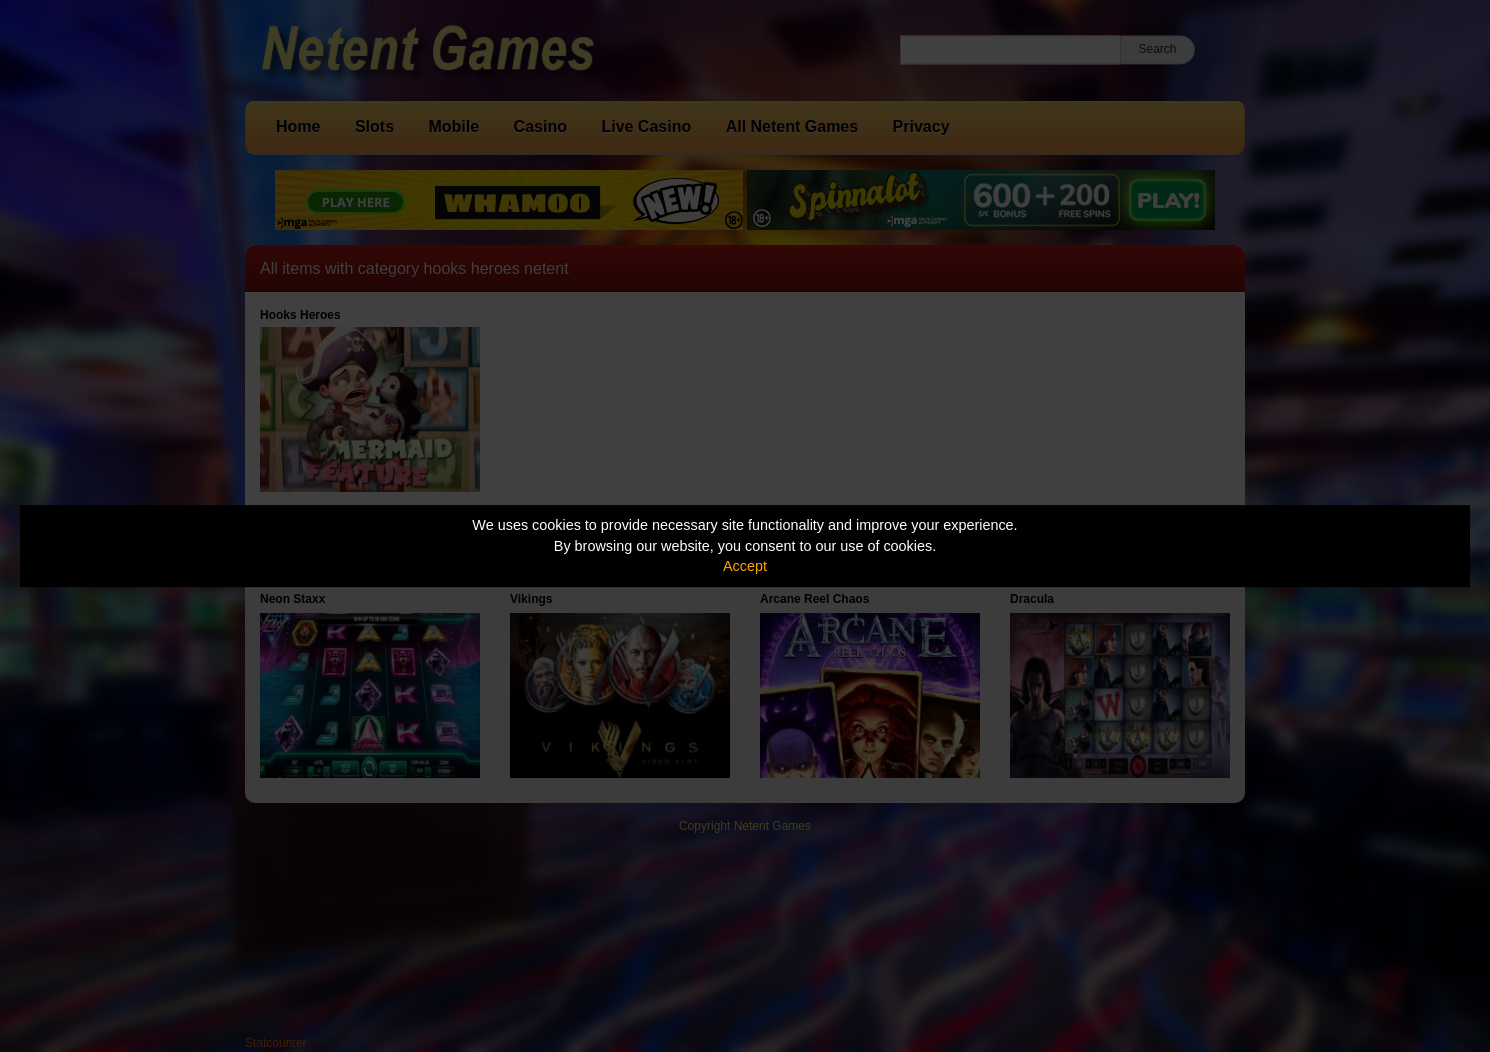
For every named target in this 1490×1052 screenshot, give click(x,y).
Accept (745, 566)
